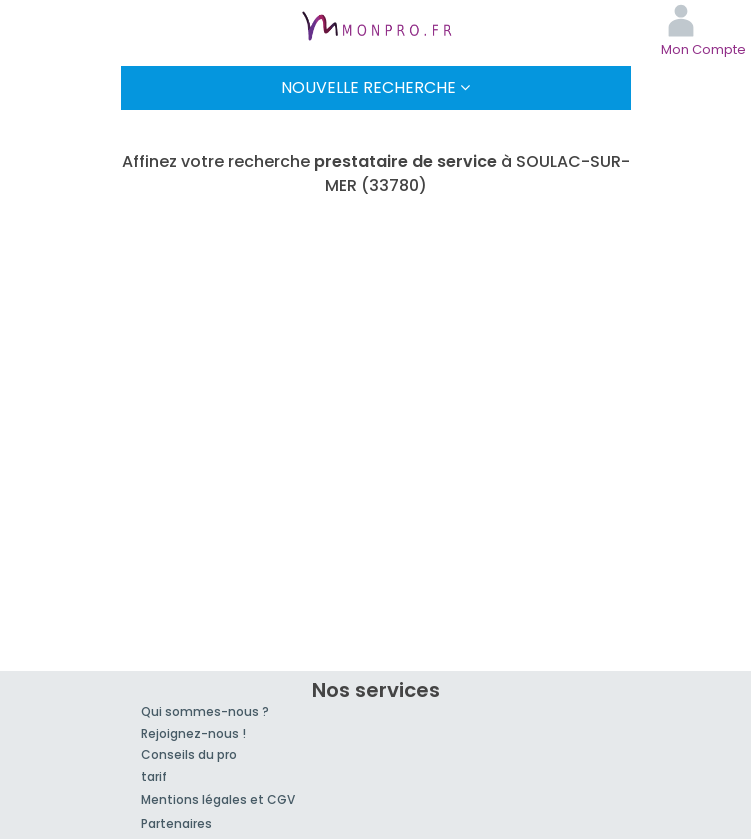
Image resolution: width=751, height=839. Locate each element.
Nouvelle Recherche (375, 87)
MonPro (376, 28)
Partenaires (176, 823)
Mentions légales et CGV (218, 799)
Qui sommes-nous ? (205, 711)
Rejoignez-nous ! (193, 733)
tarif (154, 776)
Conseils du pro (189, 754)
